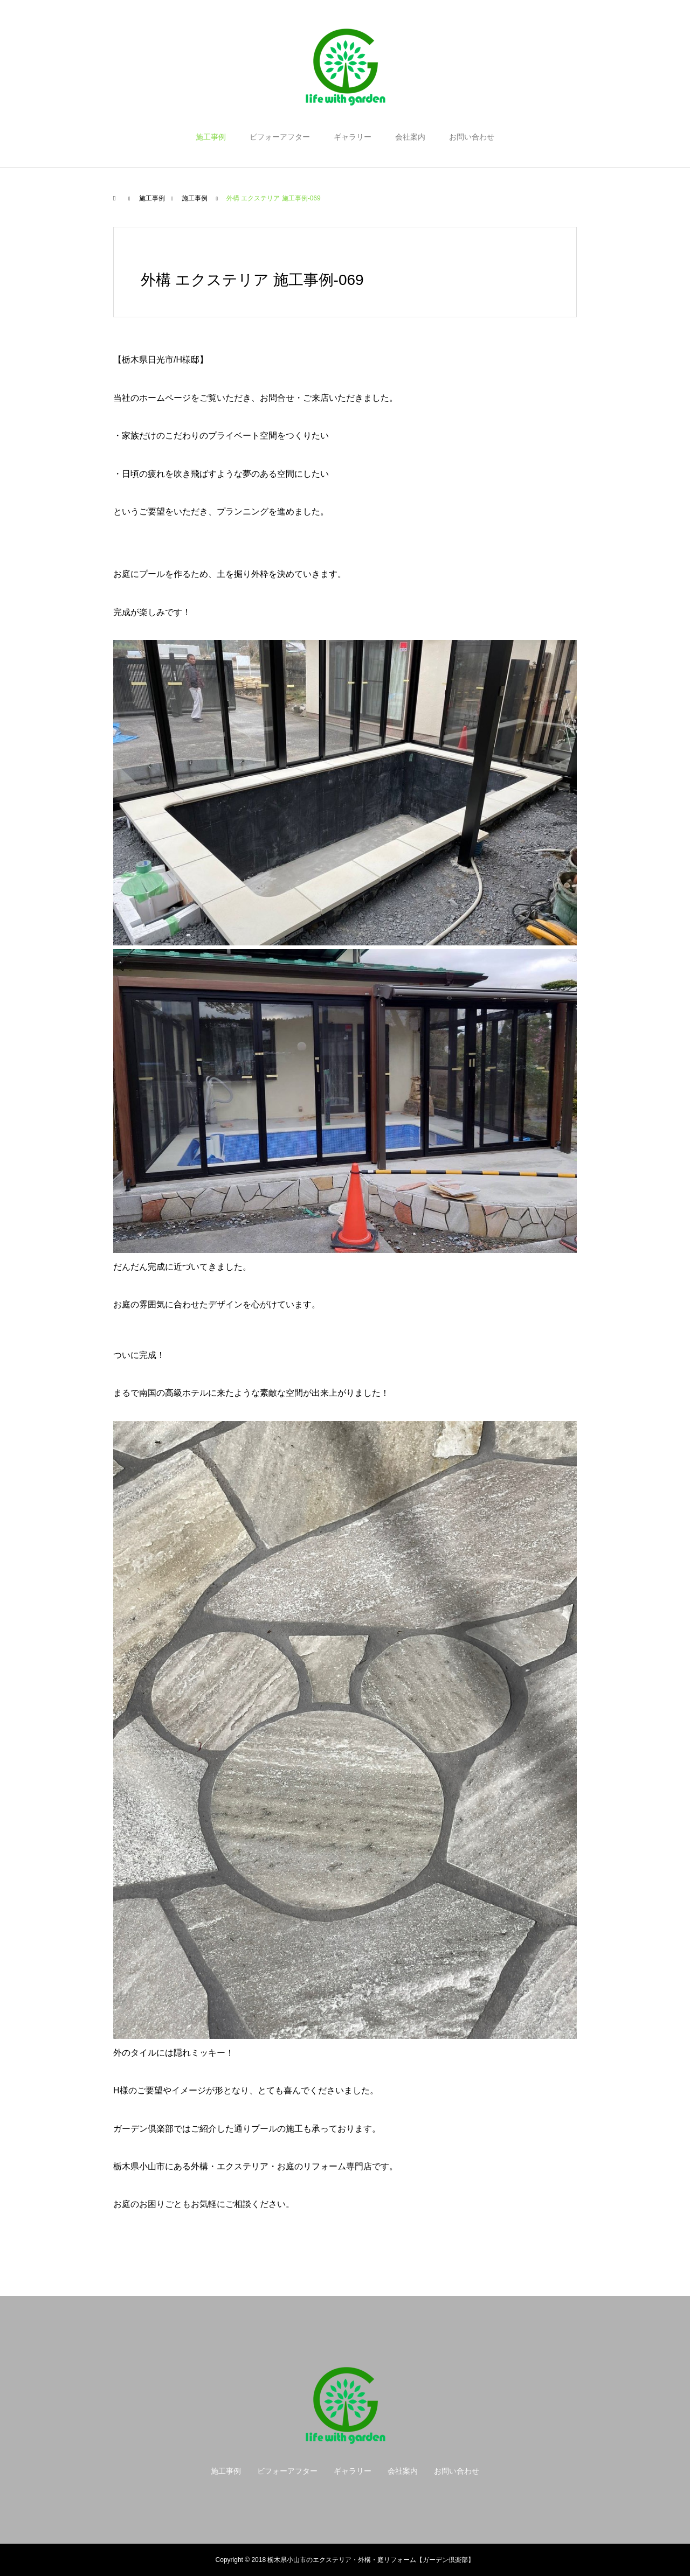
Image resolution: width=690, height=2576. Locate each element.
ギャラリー (352, 137)
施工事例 (211, 137)
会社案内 (410, 137)
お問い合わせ (471, 137)
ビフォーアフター (280, 137)
